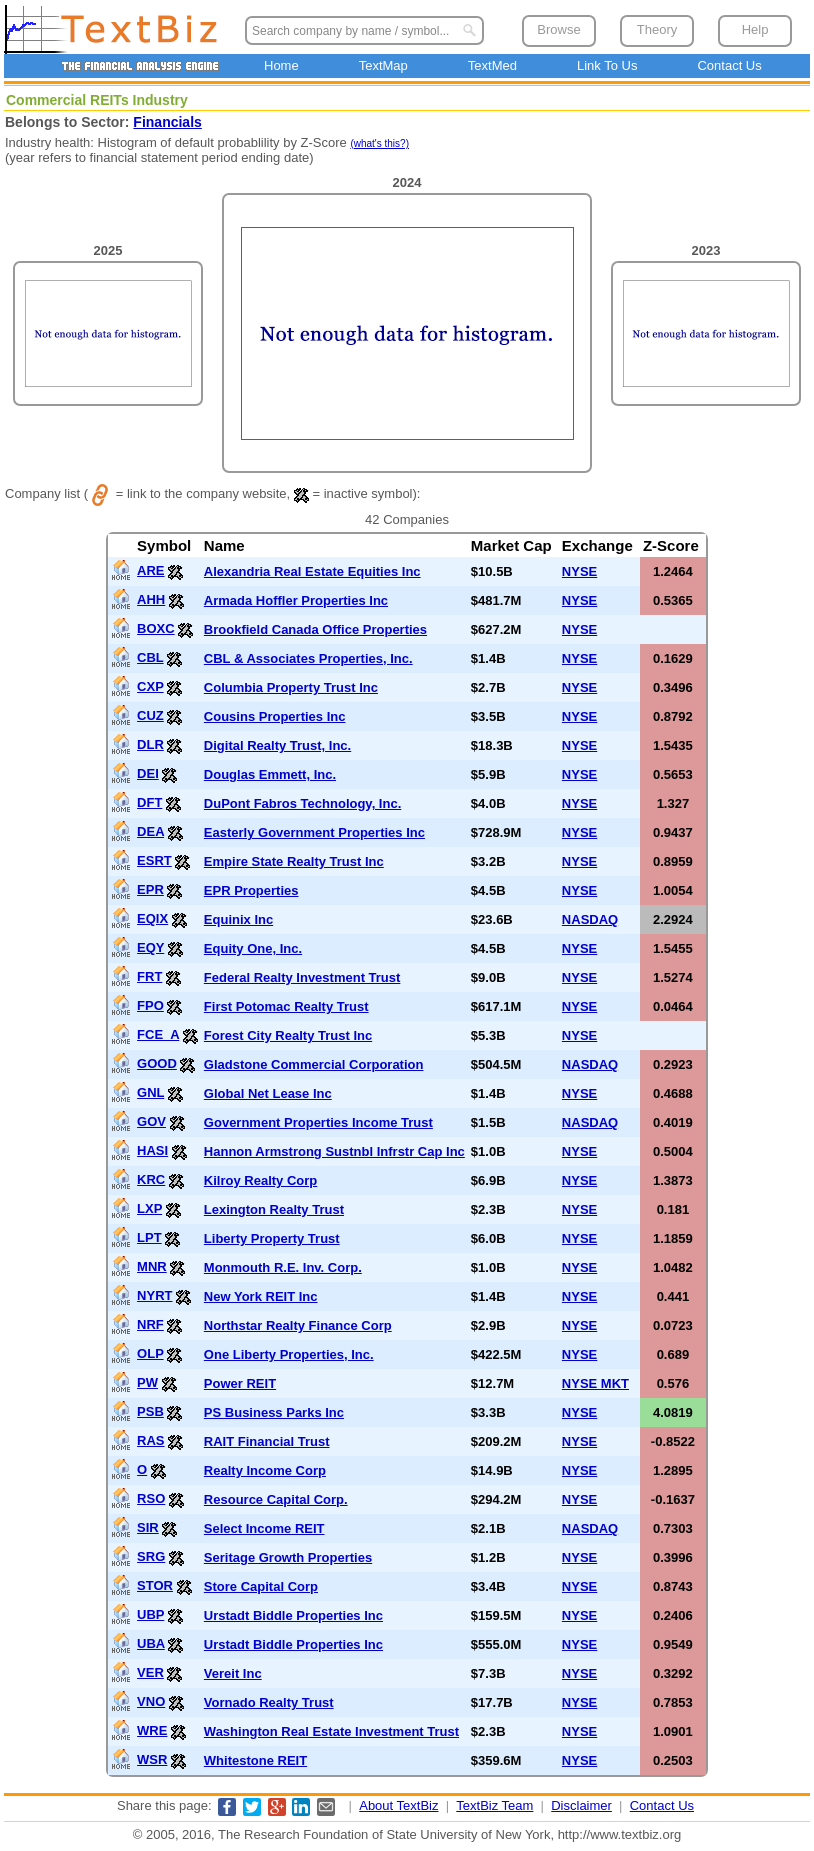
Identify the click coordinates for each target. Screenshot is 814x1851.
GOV (151, 1121)
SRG (151, 1556)
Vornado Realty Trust (269, 1702)
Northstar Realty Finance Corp (298, 1325)
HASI (152, 1150)
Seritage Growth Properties (288, 1557)
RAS (150, 1440)
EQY (150, 947)
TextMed (492, 65)
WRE (152, 1730)
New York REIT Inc (261, 1296)
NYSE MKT (595, 1383)
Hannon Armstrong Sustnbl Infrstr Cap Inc (334, 1151)
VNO (151, 1701)
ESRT (154, 860)
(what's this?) (379, 143)
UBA (151, 1643)
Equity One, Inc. (253, 948)
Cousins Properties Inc (275, 716)
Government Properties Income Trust (318, 1122)
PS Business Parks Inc (274, 1412)
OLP (150, 1353)
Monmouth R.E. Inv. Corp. (283, 1267)
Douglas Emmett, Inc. (270, 774)
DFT (149, 802)
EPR (150, 889)
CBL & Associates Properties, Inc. (308, 658)
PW (147, 1382)
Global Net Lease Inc (268, 1093)
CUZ (150, 715)
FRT (149, 976)
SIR (148, 1527)
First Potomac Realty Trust (286, 1006)
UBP (150, 1614)
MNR (152, 1266)
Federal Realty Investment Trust (302, 977)
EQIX (152, 918)
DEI (148, 773)
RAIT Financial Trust (267, 1441)
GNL (150, 1092)
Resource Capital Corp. (276, 1499)
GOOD (157, 1063)
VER (150, 1672)
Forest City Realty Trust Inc (288, 1035)
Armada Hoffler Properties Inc (296, 600)
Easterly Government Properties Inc (314, 832)
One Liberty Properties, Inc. (289, 1354)
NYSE (579, 571)
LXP (149, 1208)
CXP (150, 686)
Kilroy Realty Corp (260, 1180)
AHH (151, 599)
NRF (150, 1324)
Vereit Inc (233, 1673)
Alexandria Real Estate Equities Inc (312, 571)
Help (755, 29)
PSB (150, 1411)
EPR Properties (251, 890)
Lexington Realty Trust (274, 1209)
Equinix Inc (238, 919)
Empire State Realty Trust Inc (294, 861)
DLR (150, 744)
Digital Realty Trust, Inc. (277, 745)
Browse (558, 29)
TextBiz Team (494, 1805)
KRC (151, 1179)
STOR (155, 1585)
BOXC (156, 628)
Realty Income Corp (265, 1470)
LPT (149, 1237)
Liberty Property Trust (272, 1238)
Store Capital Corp (261, 1586)
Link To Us (607, 65)
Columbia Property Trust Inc (291, 687)
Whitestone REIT (255, 1760)
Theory (657, 29)
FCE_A (158, 1034)
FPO (150, 1005)
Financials (167, 122)
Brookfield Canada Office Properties (315, 629)
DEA (150, 831)
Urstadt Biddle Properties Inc (293, 1615)
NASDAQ (590, 919)
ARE (150, 570)
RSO (151, 1498)
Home (281, 65)
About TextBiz (398, 1805)
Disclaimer (581, 1805)
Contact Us (729, 65)
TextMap (383, 65)
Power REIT (240, 1383)
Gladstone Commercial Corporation (314, 1064)
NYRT (154, 1295)
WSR (152, 1759)
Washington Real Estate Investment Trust (331, 1731)
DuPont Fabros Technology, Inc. (302, 803)
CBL (150, 657)
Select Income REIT (264, 1528)
